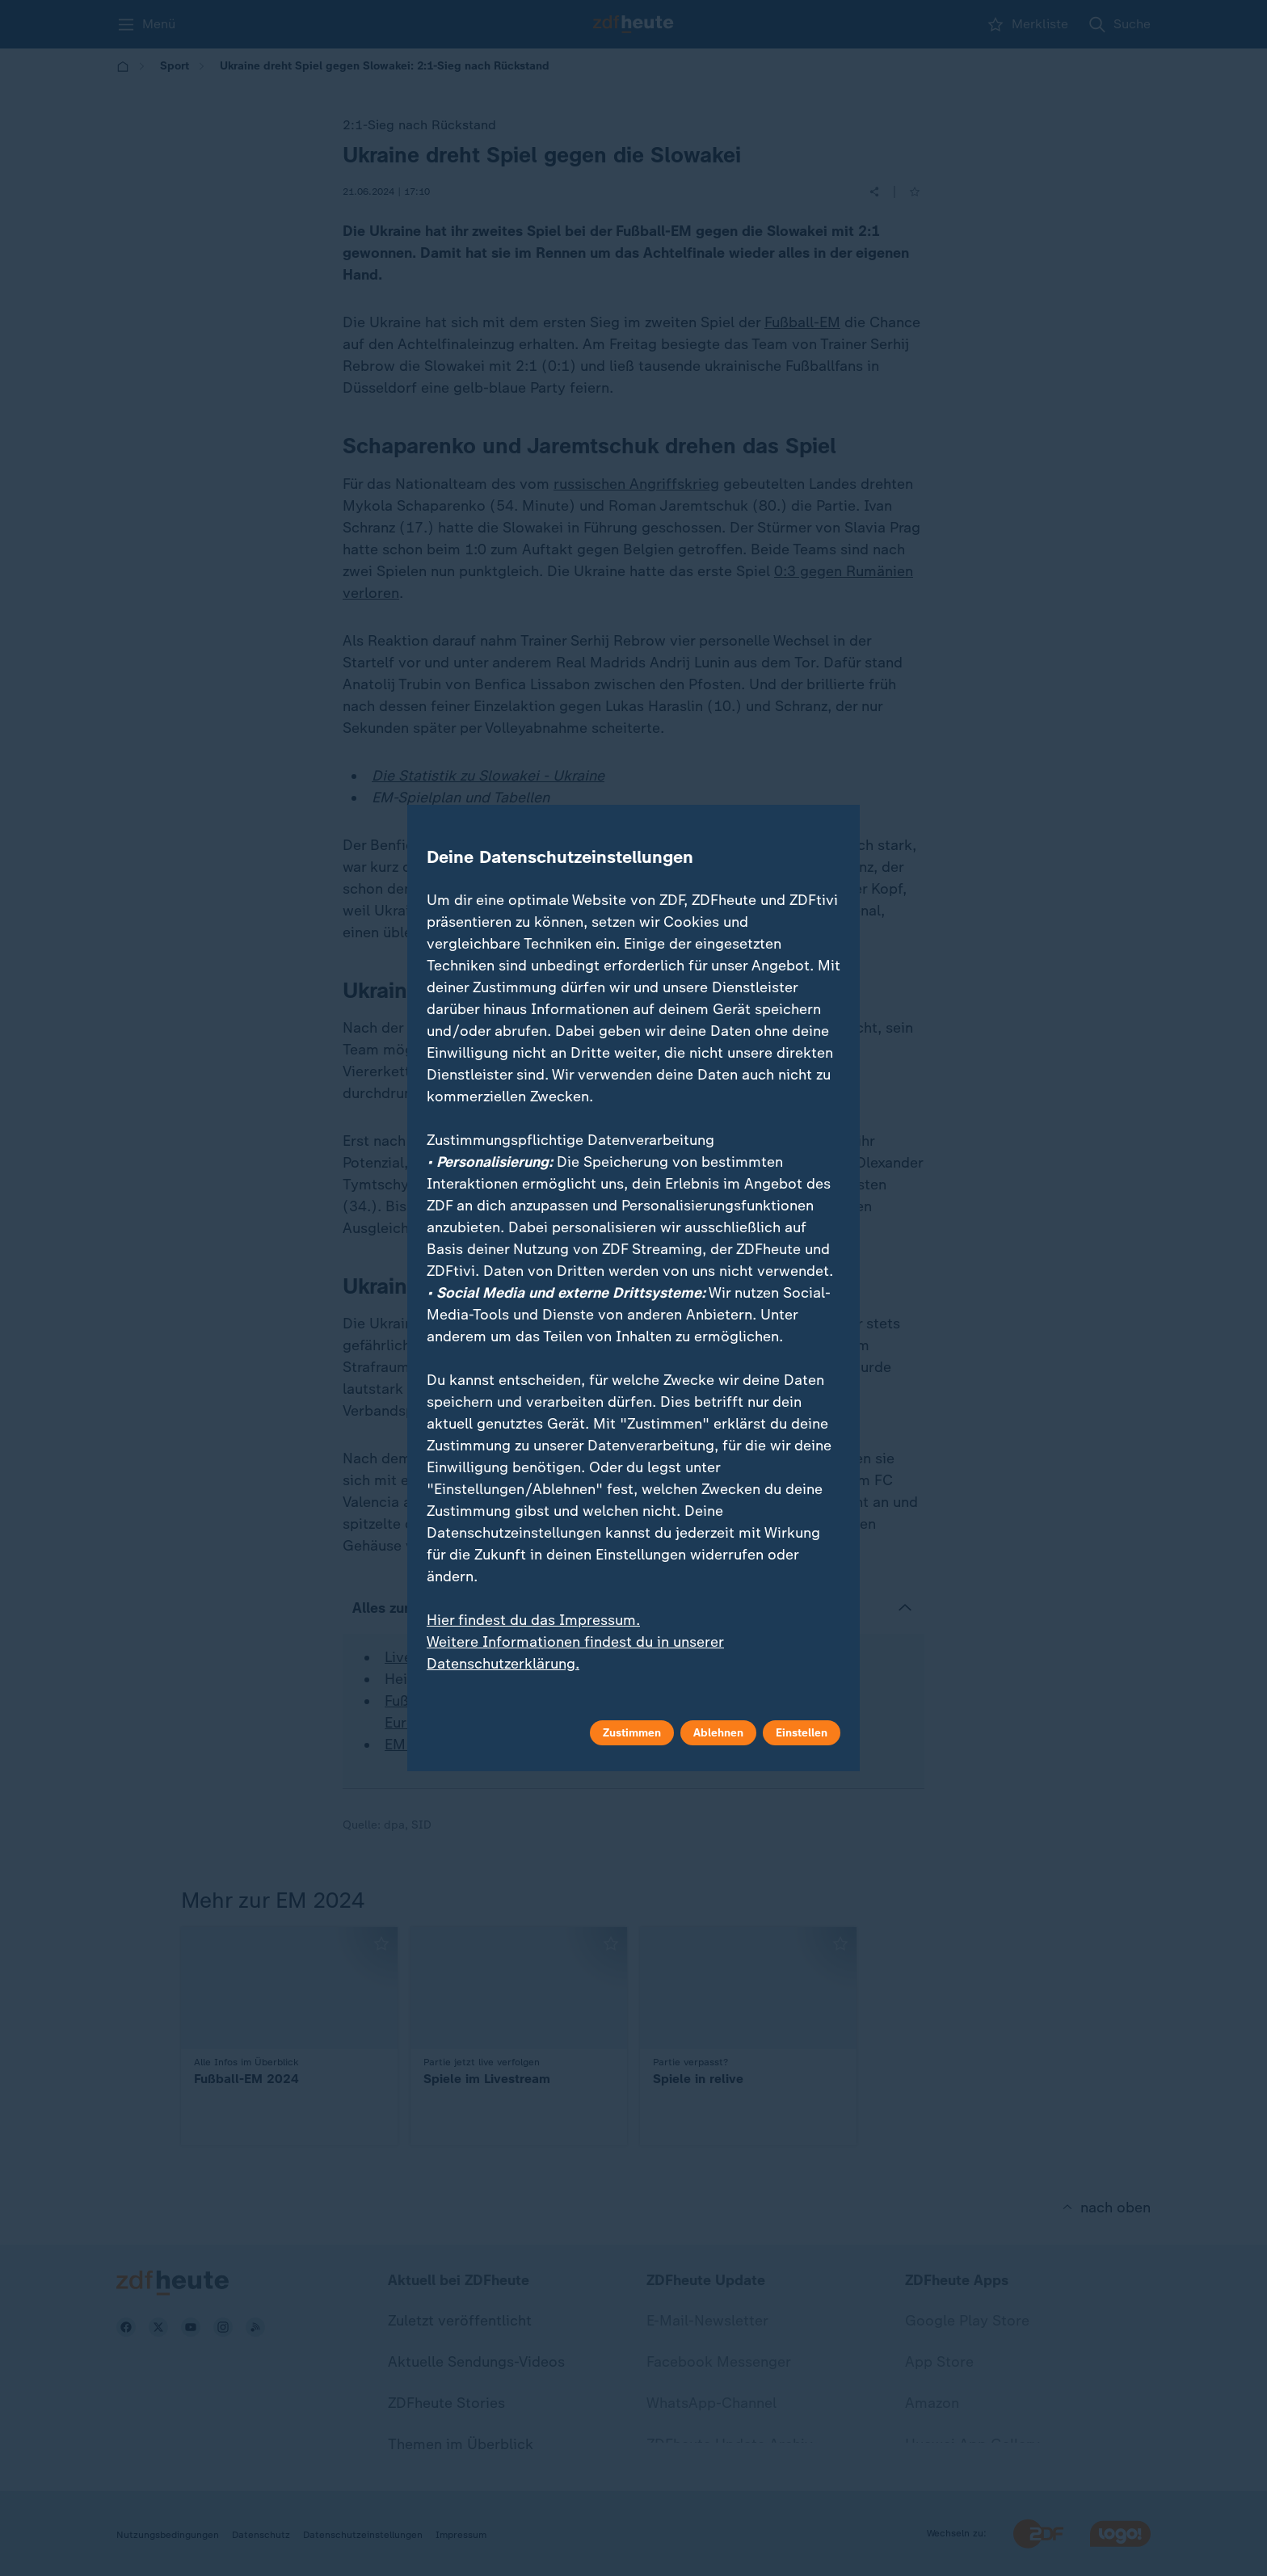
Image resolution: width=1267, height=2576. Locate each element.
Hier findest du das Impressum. (533, 1620)
